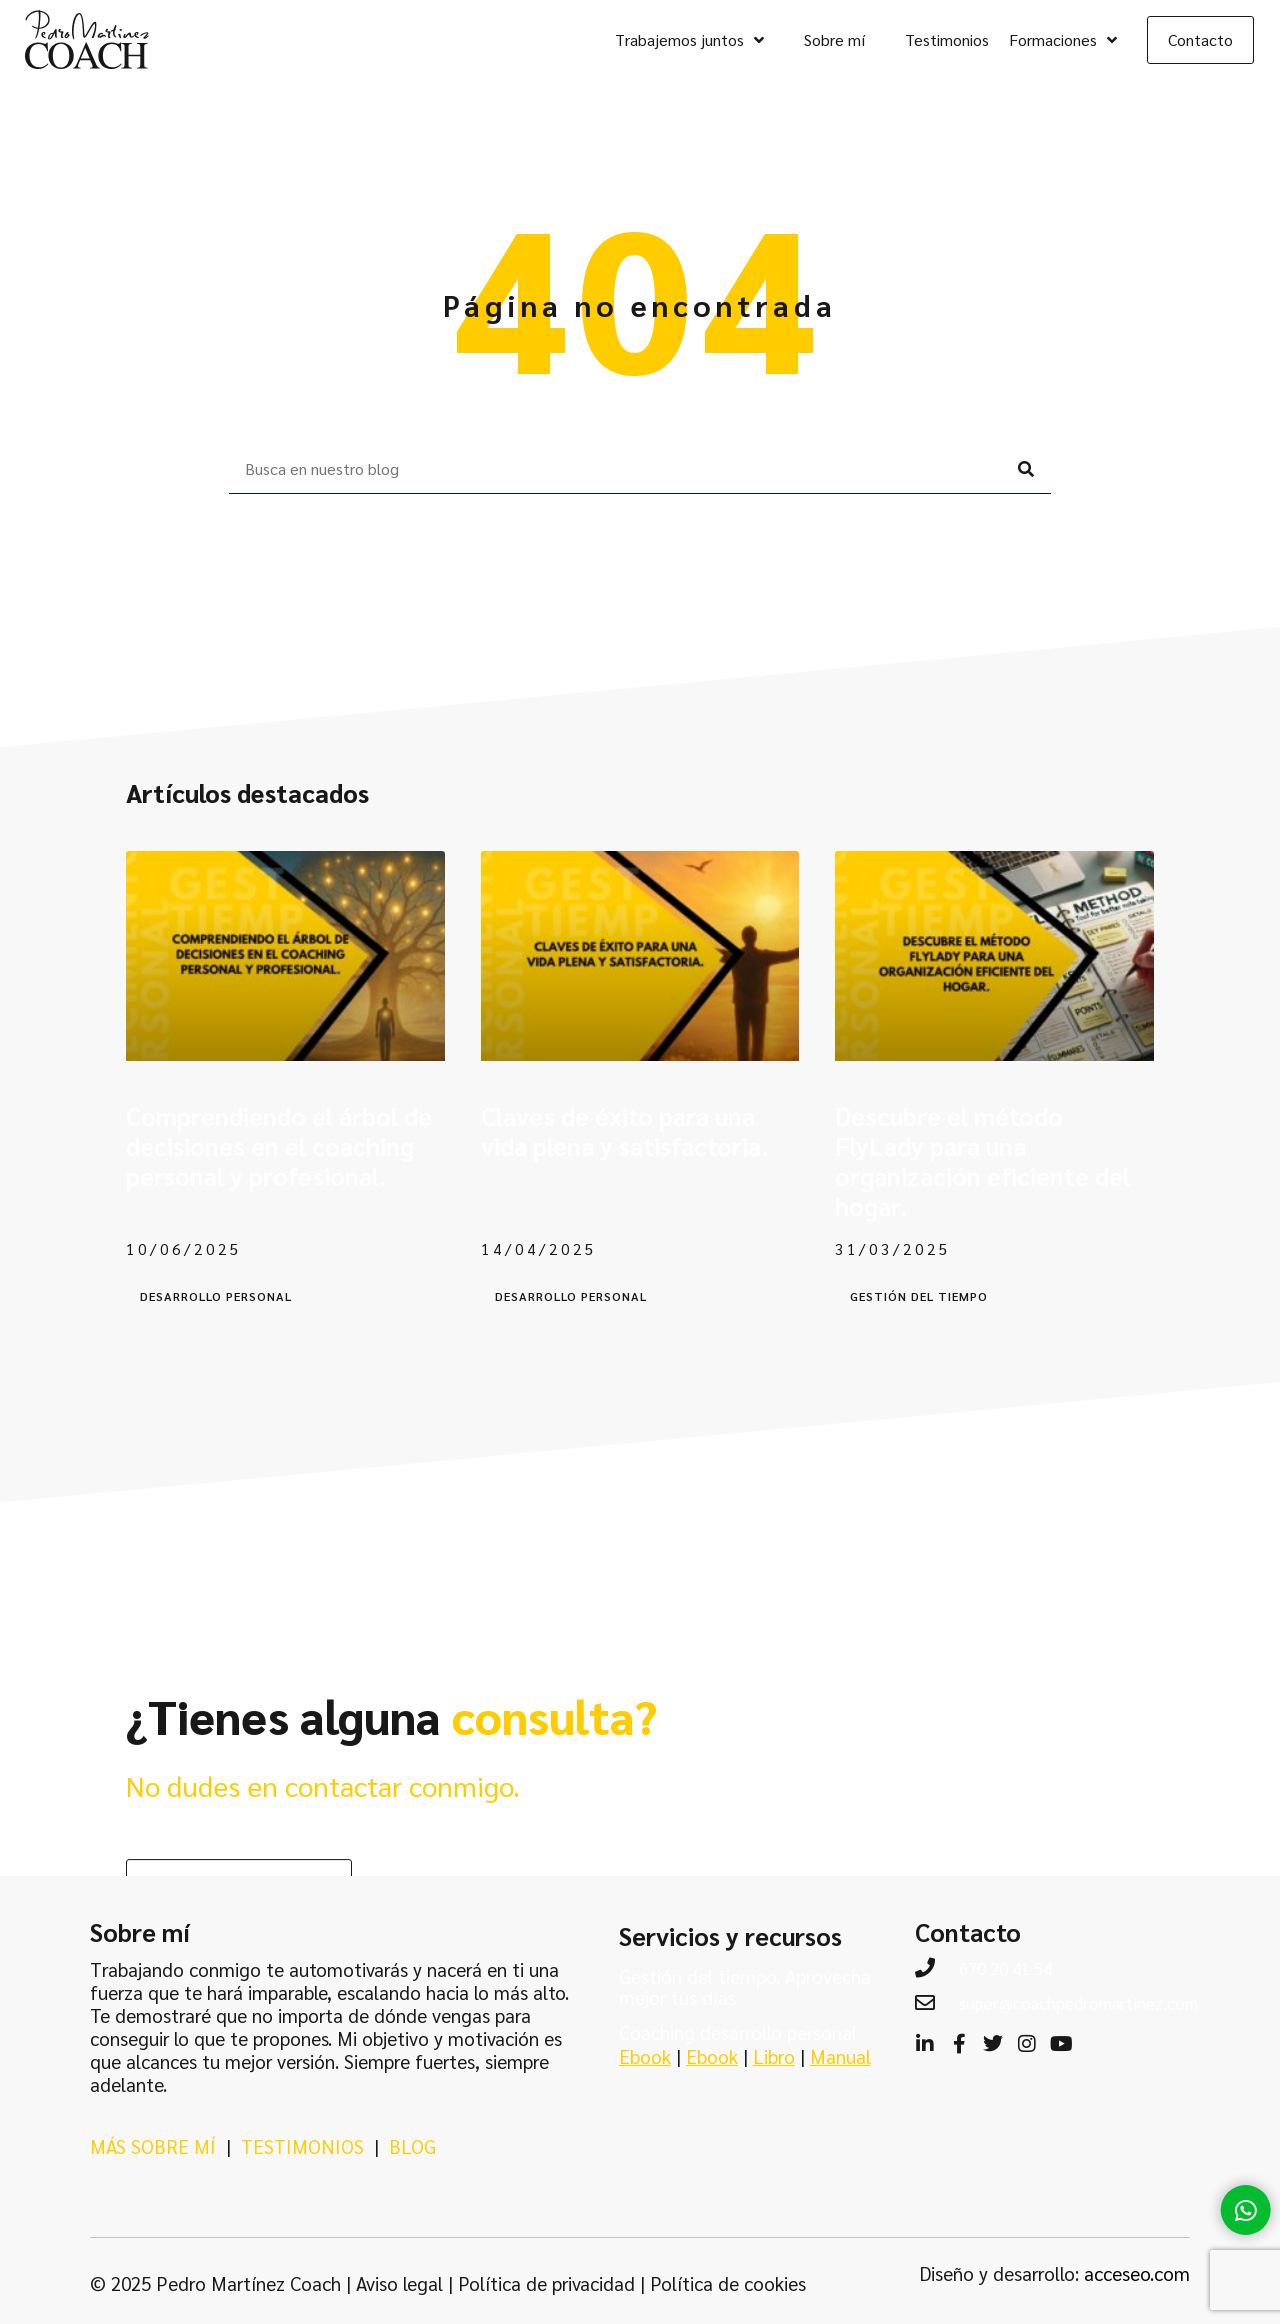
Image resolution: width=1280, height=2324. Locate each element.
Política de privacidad (546, 2283)
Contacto (1200, 39)
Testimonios (947, 39)
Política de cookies (728, 2283)
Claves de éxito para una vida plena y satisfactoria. (625, 1130)
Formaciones (1063, 40)
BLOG (412, 2146)
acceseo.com (1137, 2273)
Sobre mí (834, 39)
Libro (774, 2056)
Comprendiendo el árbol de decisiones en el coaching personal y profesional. (279, 1145)
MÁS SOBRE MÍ (153, 2146)
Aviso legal (399, 2283)
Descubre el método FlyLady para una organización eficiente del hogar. (982, 1160)
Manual (840, 2056)
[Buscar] (1026, 468)
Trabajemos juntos (689, 40)
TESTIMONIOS (302, 2146)
